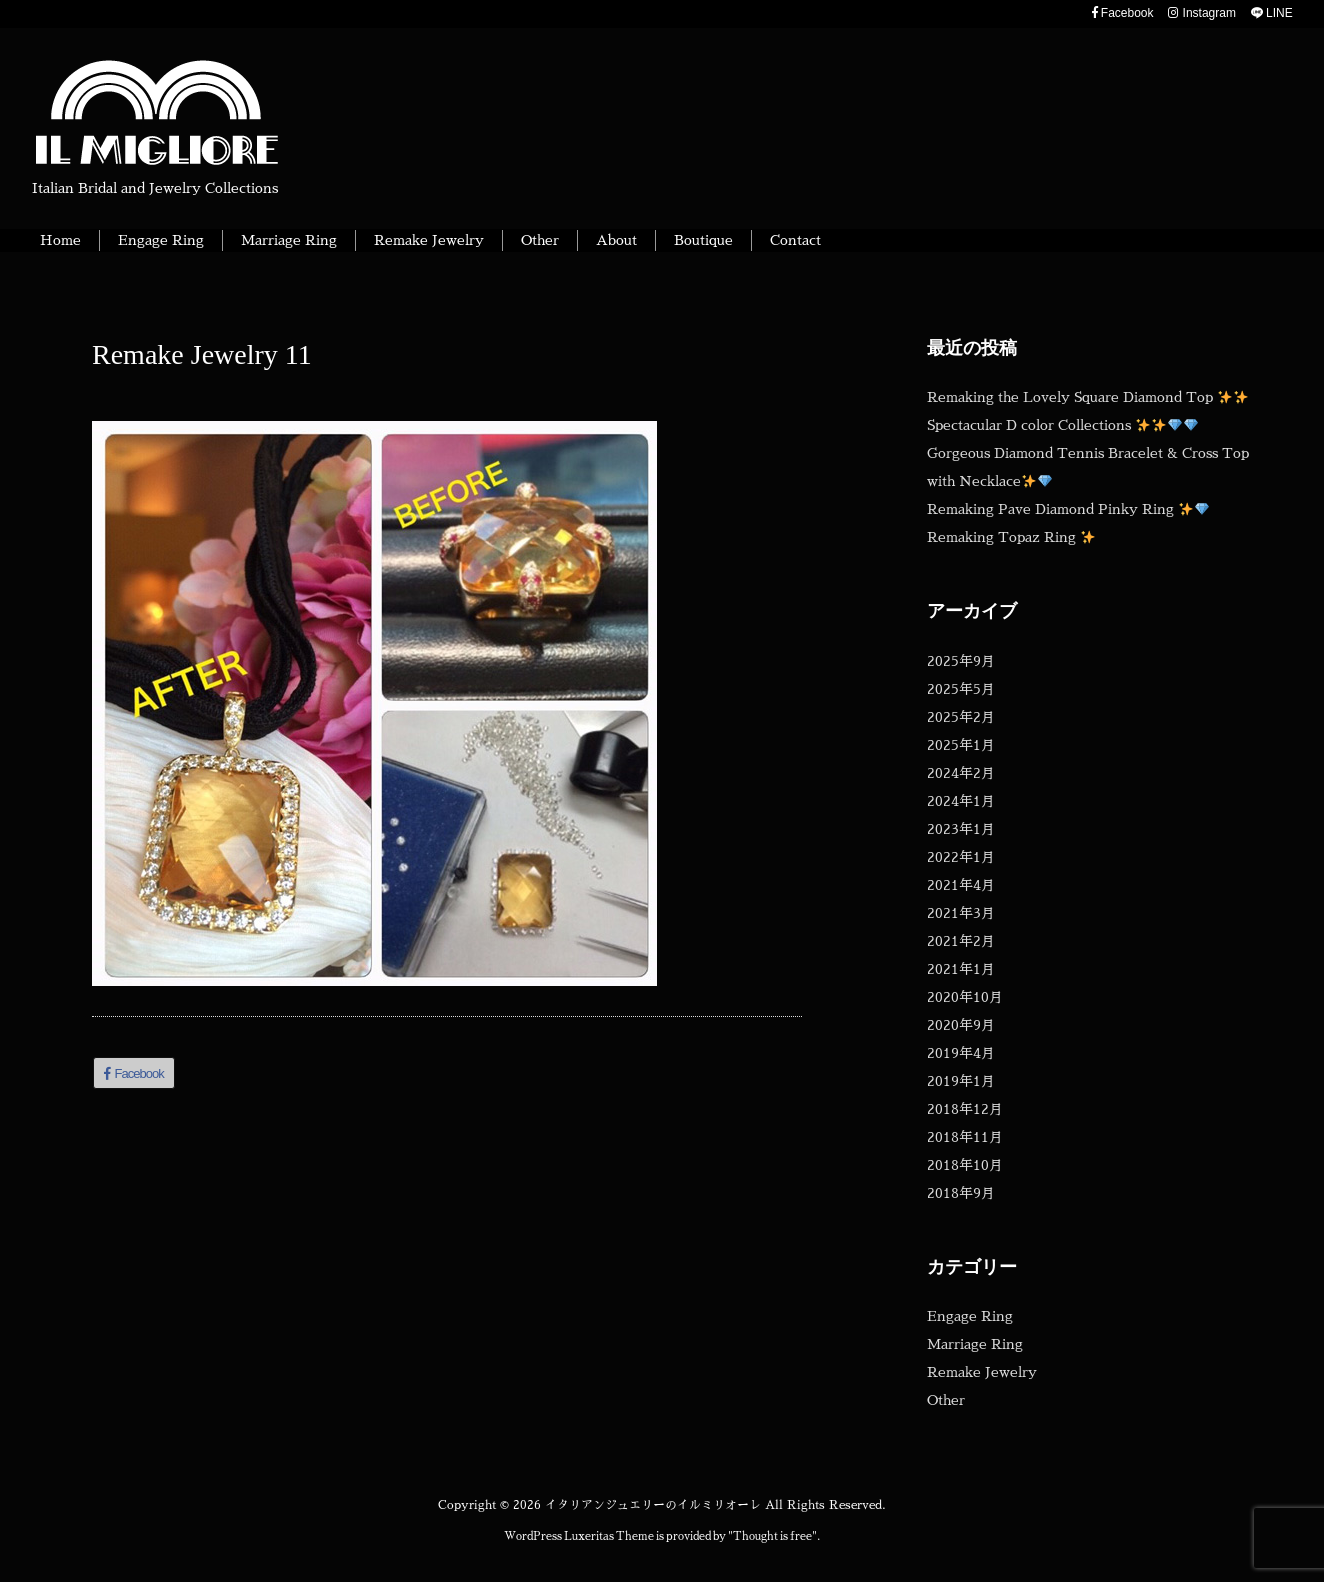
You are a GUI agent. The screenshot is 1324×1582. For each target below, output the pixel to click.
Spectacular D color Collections (1062, 425)
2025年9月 (961, 661)
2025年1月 (961, 745)
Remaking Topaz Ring (1011, 537)
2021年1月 (961, 969)
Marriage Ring (975, 1344)
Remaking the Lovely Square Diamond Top (1087, 397)
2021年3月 (961, 913)
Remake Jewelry (982, 1372)
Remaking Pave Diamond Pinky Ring (1068, 509)
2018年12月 (965, 1109)
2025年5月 (961, 689)
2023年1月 (961, 829)
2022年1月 (961, 857)
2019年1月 (961, 1081)
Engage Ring (970, 1316)
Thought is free (772, 1536)
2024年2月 (961, 773)
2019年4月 (961, 1053)
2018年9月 (961, 1193)
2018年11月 (965, 1137)
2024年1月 (961, 801)
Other (946, 1400)
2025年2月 (961, 717)
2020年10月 (965, 997)
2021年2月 (961, 941)
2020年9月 (961, 1025)
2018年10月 (965, 1165)
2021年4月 (961, 885)
